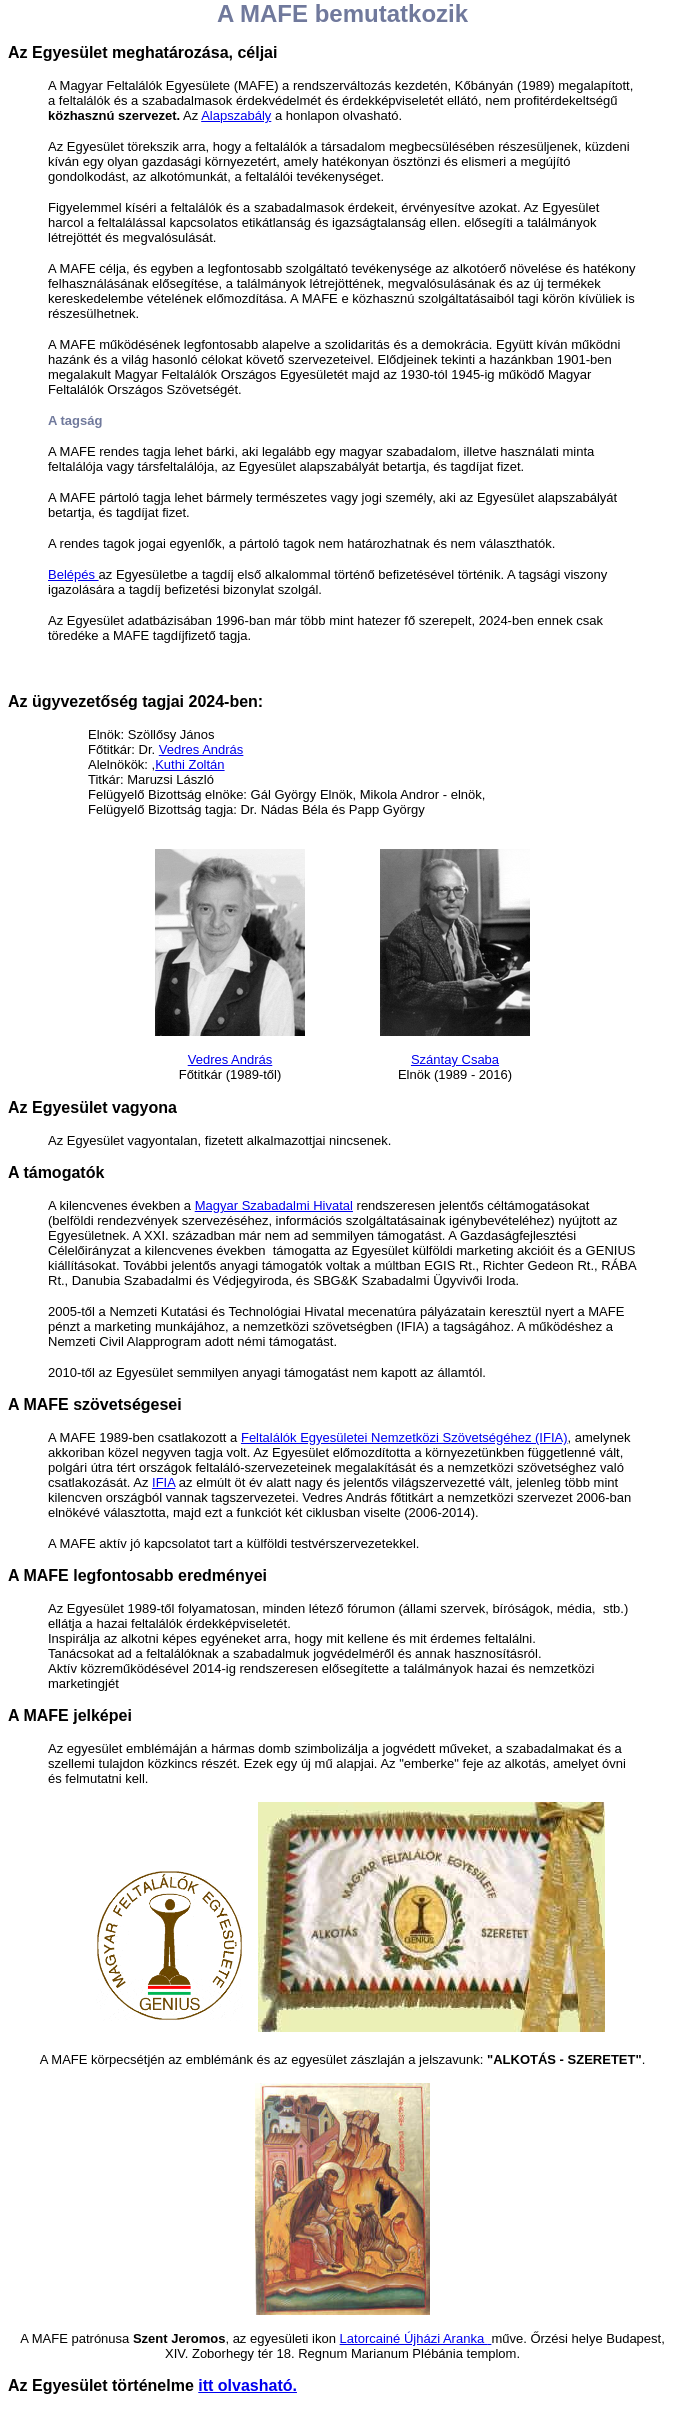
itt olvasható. (247, 2385)
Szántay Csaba (455, 1059)
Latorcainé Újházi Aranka (414, 2338)
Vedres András (201, 749)
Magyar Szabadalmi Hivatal (274, 1205)
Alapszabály (236, 115)
